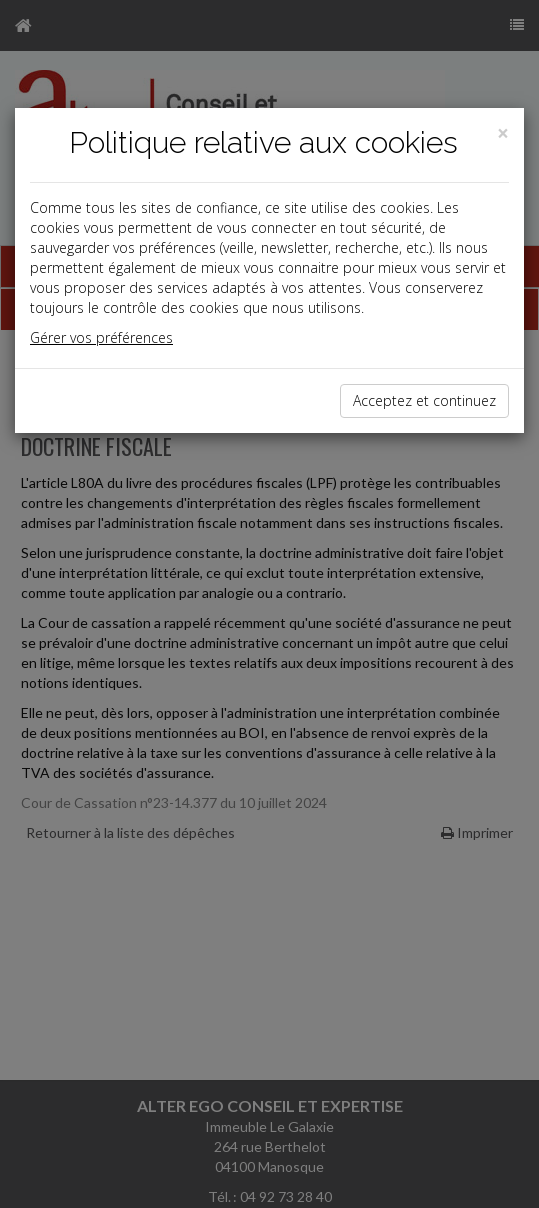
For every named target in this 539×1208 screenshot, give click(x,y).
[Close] (503, 133)
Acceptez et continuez (424, 400)
